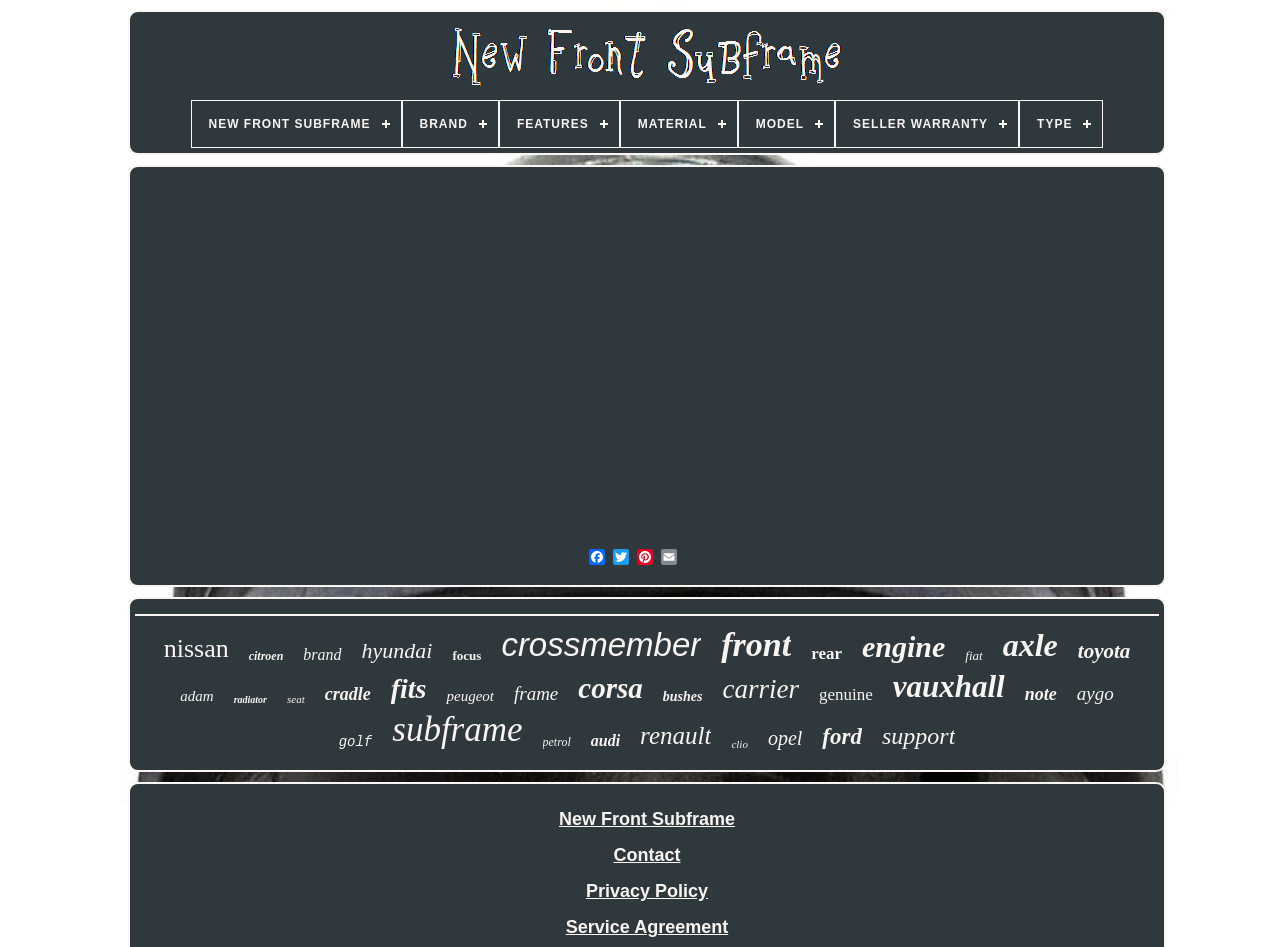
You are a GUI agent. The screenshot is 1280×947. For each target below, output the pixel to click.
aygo (1095, 693)
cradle (348, 694)
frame (536, 693)
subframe (457, 729)
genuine (846, 694)
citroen (266, 656)
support (918, 736)
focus (466, 655)
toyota (1104, 651)
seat (296, 699)
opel (785, 738)
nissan (196, 648)
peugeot (469, 696)
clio (739, 744)
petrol (557, 742)
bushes (683, 696)
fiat (973, 655)
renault (675, 735)
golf (356, 742)
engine (903, 646)
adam (196, 696)
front (756, 644)
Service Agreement (647, 927)
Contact (647, 855)
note (1041, 694)
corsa (610, 688)
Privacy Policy (647, 891)
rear (826, 653)
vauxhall (949, 686)
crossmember (601, 644)
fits (409, 688)
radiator (250, 699)
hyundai (397, 650)
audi (605, 740)
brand (322, 654)
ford (842, 736)
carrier (760, 689)
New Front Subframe (647, 819)
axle (1030, 645)
